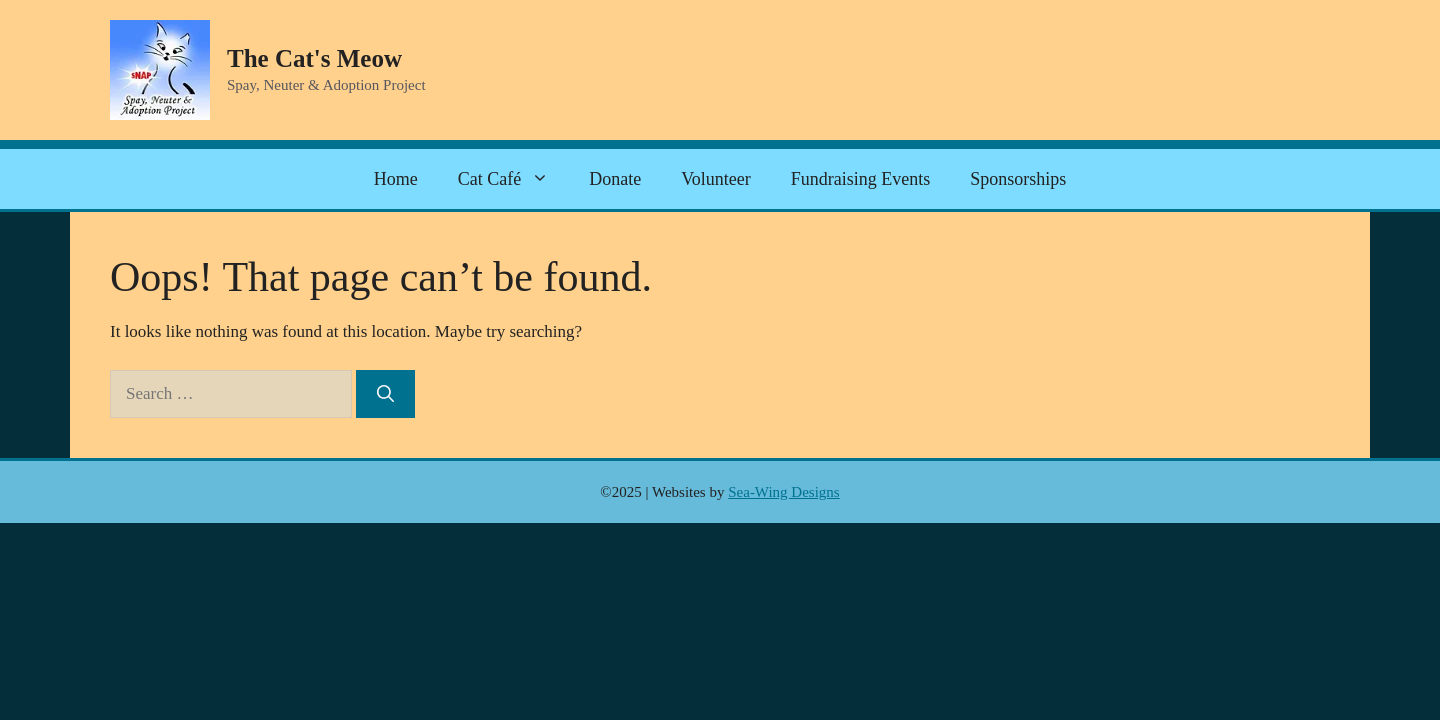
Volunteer (716, 179)
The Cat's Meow (314, 58)
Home (396, 179)
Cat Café (513, 179)
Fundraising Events (861, 179)
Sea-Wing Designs (783, 492)
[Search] (385, 394)
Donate (615, 179)
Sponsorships (1018, 179)
